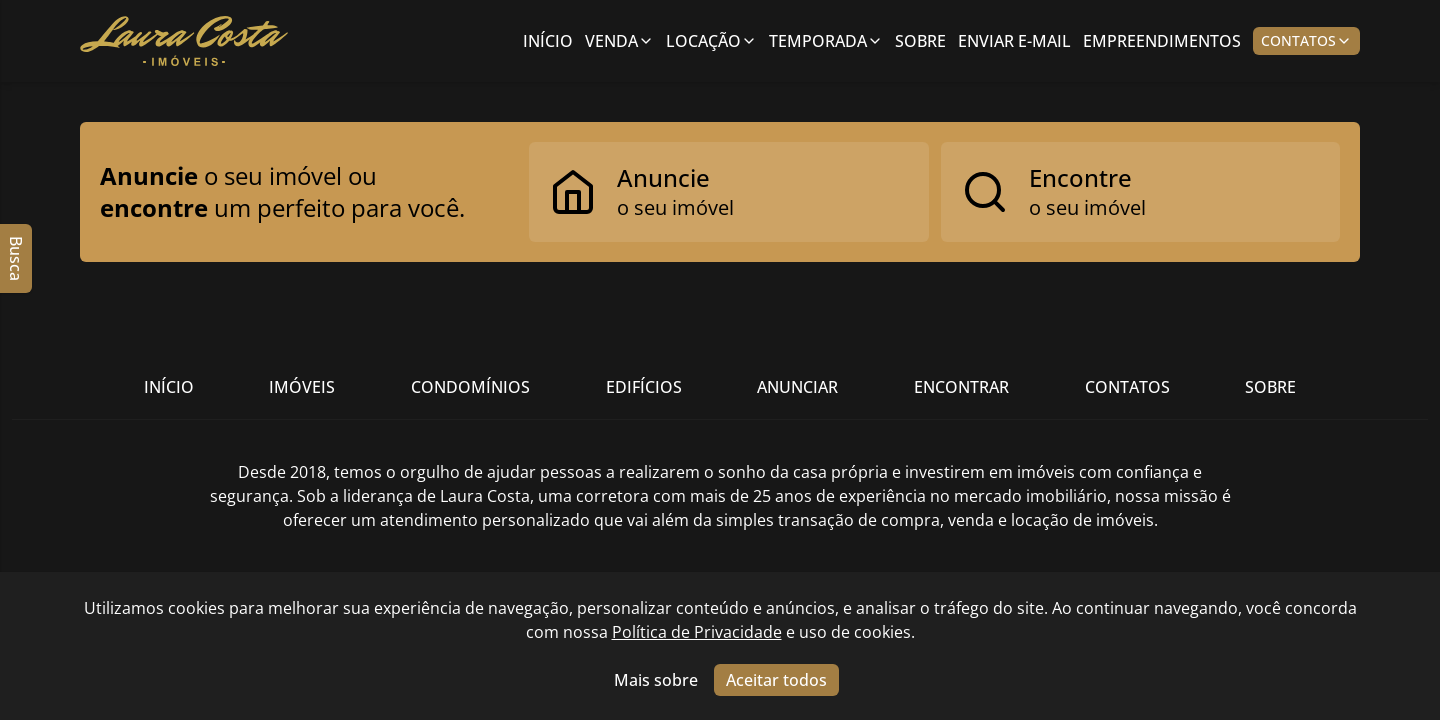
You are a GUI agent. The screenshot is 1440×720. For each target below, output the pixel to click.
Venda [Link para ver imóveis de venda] (619, 41)
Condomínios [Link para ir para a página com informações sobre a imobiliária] (470, 387)
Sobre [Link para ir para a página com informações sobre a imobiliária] (920, 41)
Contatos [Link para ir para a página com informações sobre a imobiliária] (1127, 387)
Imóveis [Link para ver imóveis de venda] (302, 387)
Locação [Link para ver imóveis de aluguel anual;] (711, 41)
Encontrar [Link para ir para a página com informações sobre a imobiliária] (961, 387)
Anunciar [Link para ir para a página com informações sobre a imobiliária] (797, 387)
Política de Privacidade (697, 632)
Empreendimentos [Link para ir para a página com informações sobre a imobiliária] (1162, 41)
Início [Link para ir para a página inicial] (548, 41)
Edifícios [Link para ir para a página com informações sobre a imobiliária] (644, 387)
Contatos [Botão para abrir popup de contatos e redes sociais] (1306, 40)
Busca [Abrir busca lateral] (16, 258)
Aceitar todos (776, 680)
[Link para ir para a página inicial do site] (184, 41)
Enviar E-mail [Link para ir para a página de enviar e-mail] (1014, 41)
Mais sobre (656, 680)
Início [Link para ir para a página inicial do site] (169, 387)
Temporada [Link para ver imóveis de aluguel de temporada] (826, 41)
